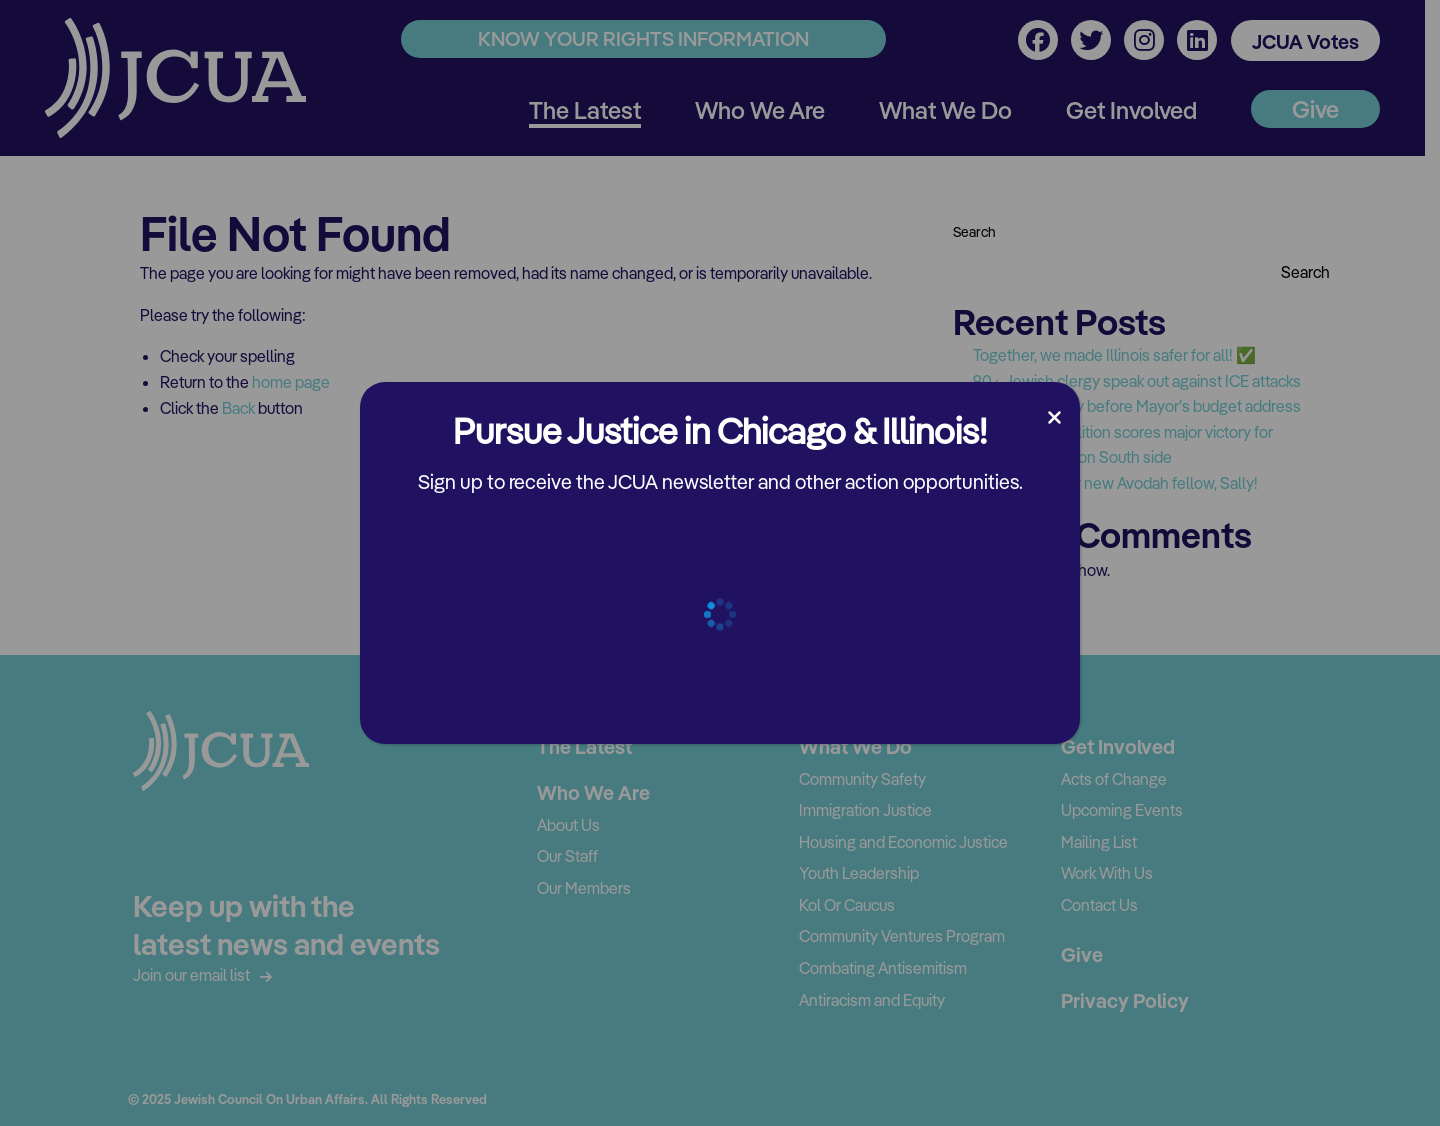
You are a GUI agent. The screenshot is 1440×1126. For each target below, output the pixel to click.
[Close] (1054, 418)
